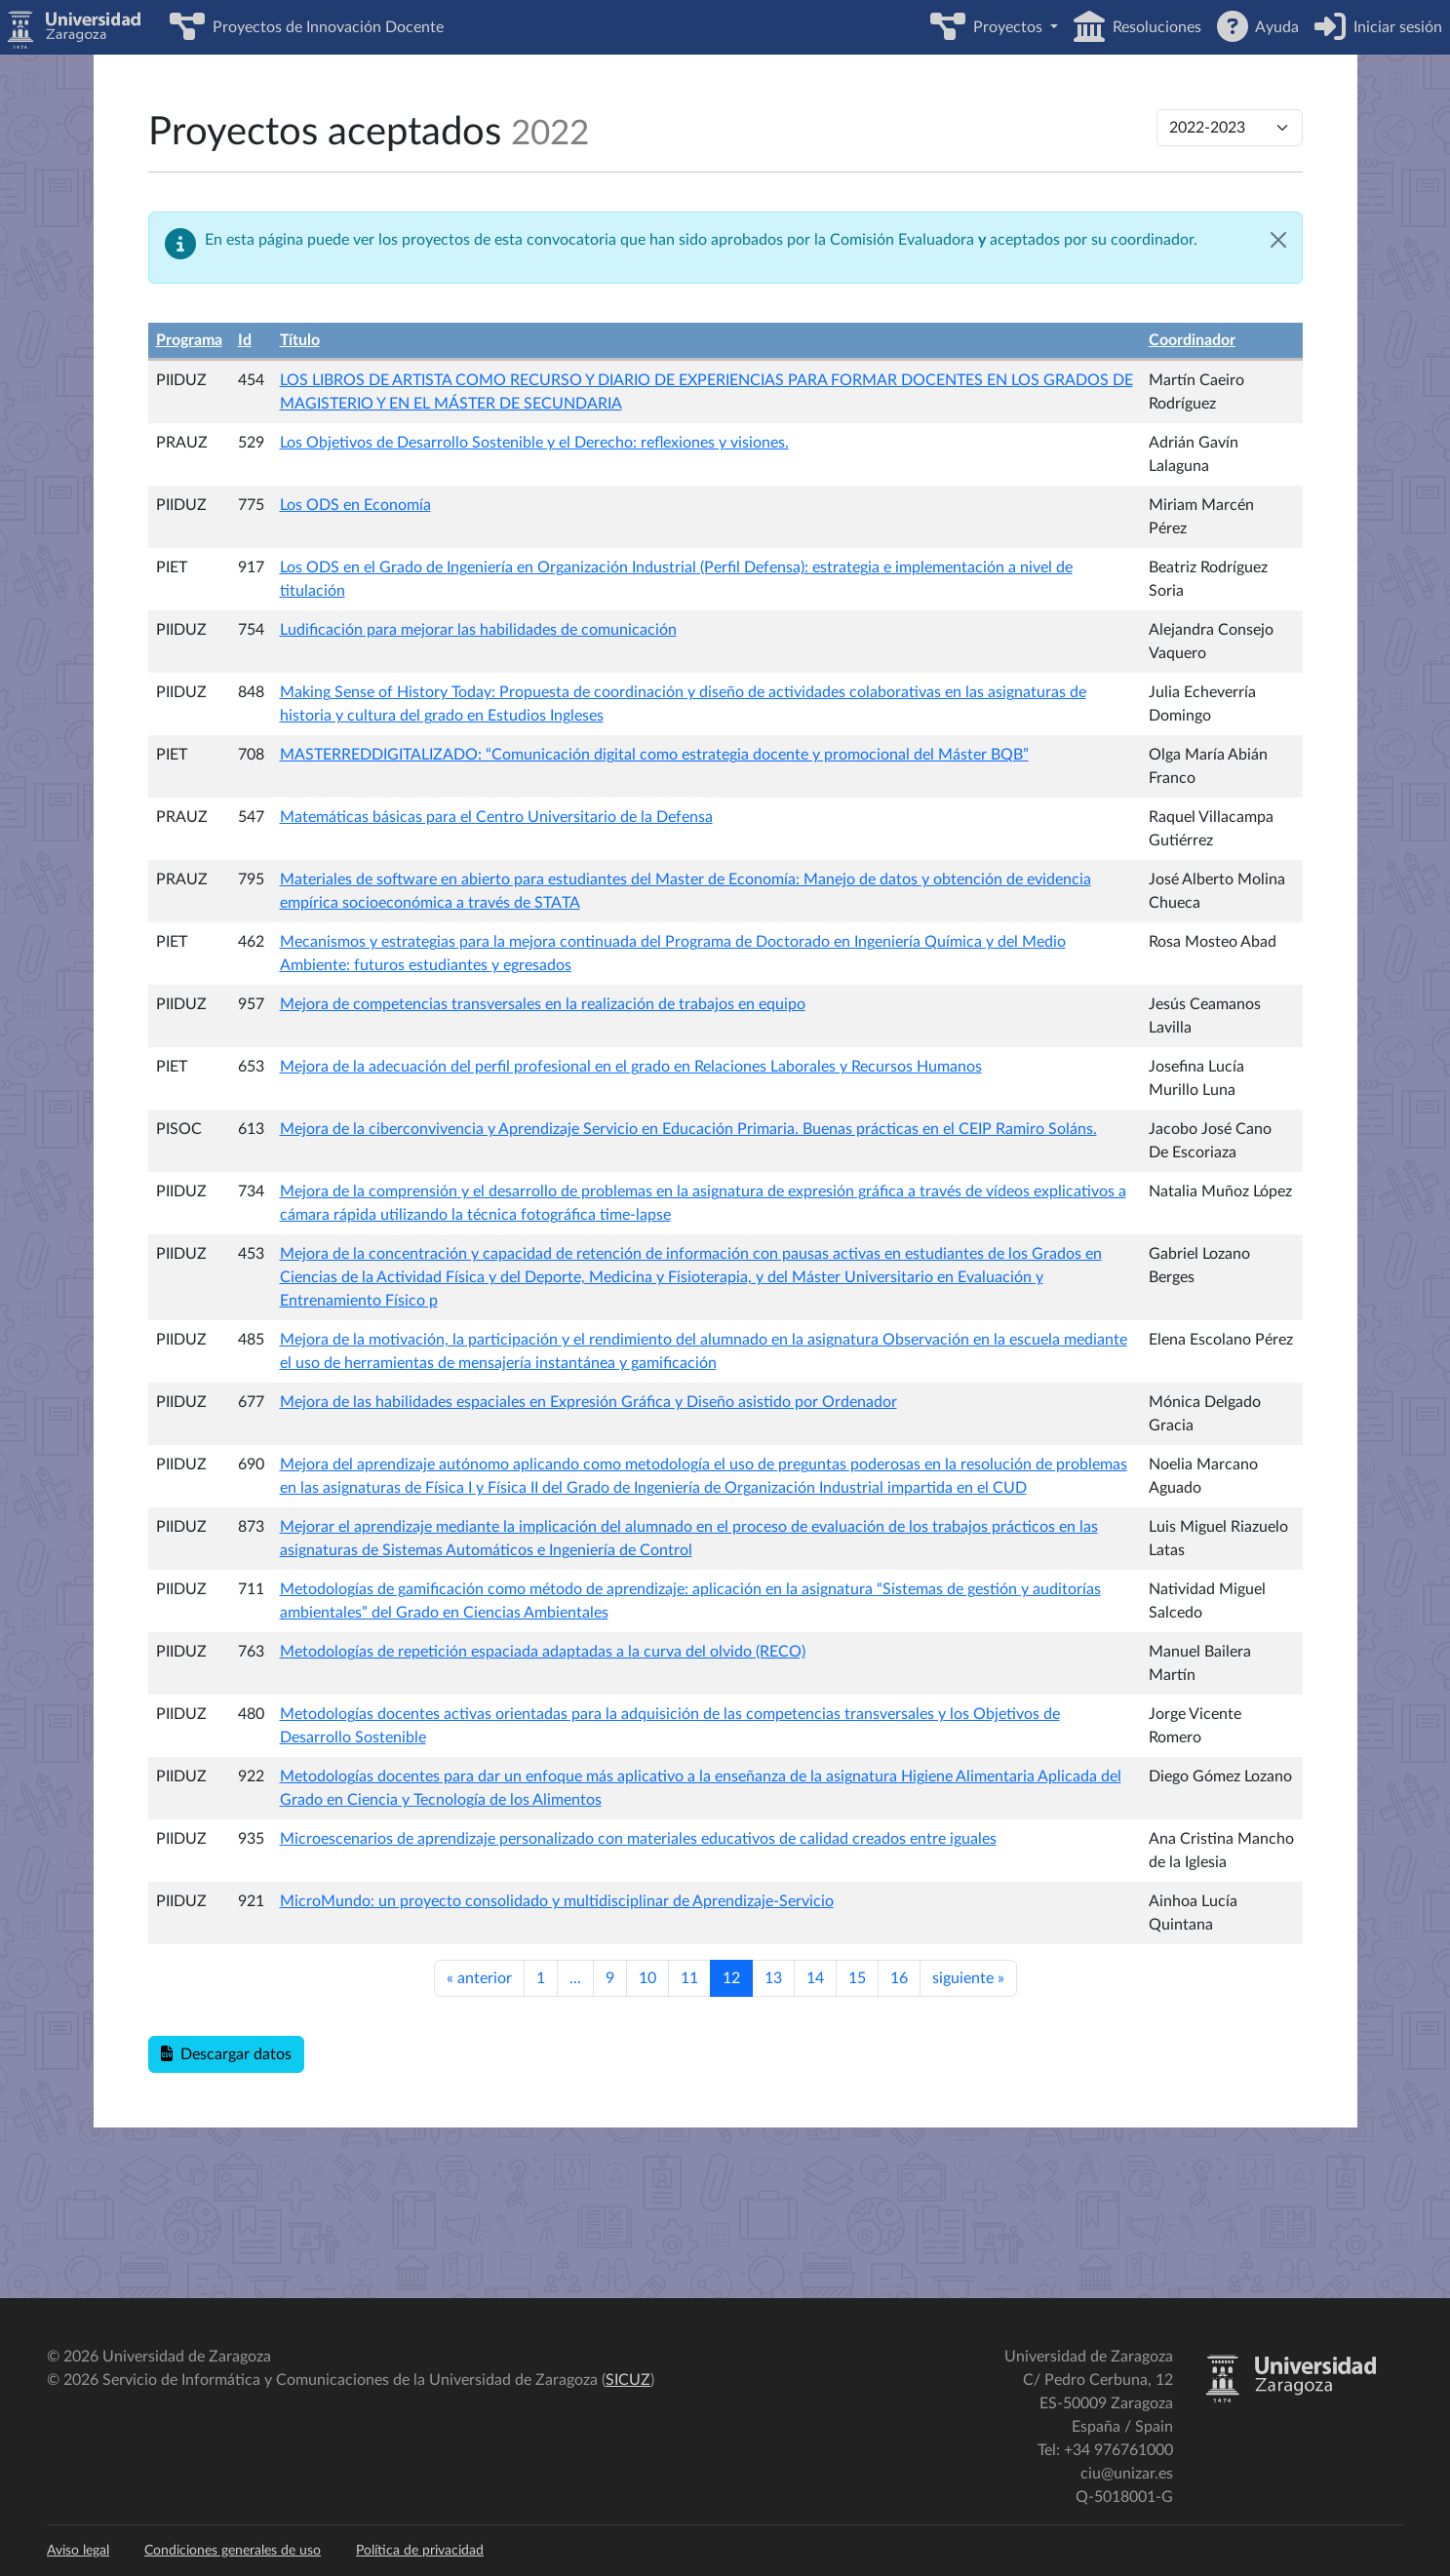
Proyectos (1005, 27)
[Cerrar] (1278, 240)
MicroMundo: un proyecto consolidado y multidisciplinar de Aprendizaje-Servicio (557, 1901)
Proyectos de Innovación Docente (324, 27)
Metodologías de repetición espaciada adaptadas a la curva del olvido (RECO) (542, 1651)
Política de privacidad (420, 2550)
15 (857, 1978)
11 (689, 1978)
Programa (189, 340)
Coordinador (1192, 340)
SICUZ (628, 2380)
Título (300, 340)
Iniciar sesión (1394, 27)
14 (815, 1978)
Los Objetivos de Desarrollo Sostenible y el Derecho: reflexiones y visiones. (534, 442)
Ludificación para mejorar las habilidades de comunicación (478, 630)
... (575, 1978)
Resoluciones (1153, 27)
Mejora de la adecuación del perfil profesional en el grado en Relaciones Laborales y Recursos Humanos (631, 1066)
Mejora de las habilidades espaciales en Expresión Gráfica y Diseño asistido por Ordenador (588, 1402)
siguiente (968, 1978)
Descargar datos (226, 2054)
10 (647, 1978)
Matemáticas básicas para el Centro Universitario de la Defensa (496, 817)
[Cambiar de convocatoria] (1229, 127)
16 (899, 1978)
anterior (479, 1978)
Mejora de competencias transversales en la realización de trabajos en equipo (542, 1004)
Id (245, 340)
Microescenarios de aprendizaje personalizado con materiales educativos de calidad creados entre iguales (638, 1839)
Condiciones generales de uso (232, 2550)
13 (773, 1978)
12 (731, 1978)
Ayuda (1273, 27)
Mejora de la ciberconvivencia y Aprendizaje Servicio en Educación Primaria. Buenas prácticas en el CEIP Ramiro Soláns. (688, 1129)
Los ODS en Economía (355, 505)
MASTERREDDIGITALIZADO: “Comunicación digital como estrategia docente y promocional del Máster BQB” (654, 754)
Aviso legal (78, 2550)
